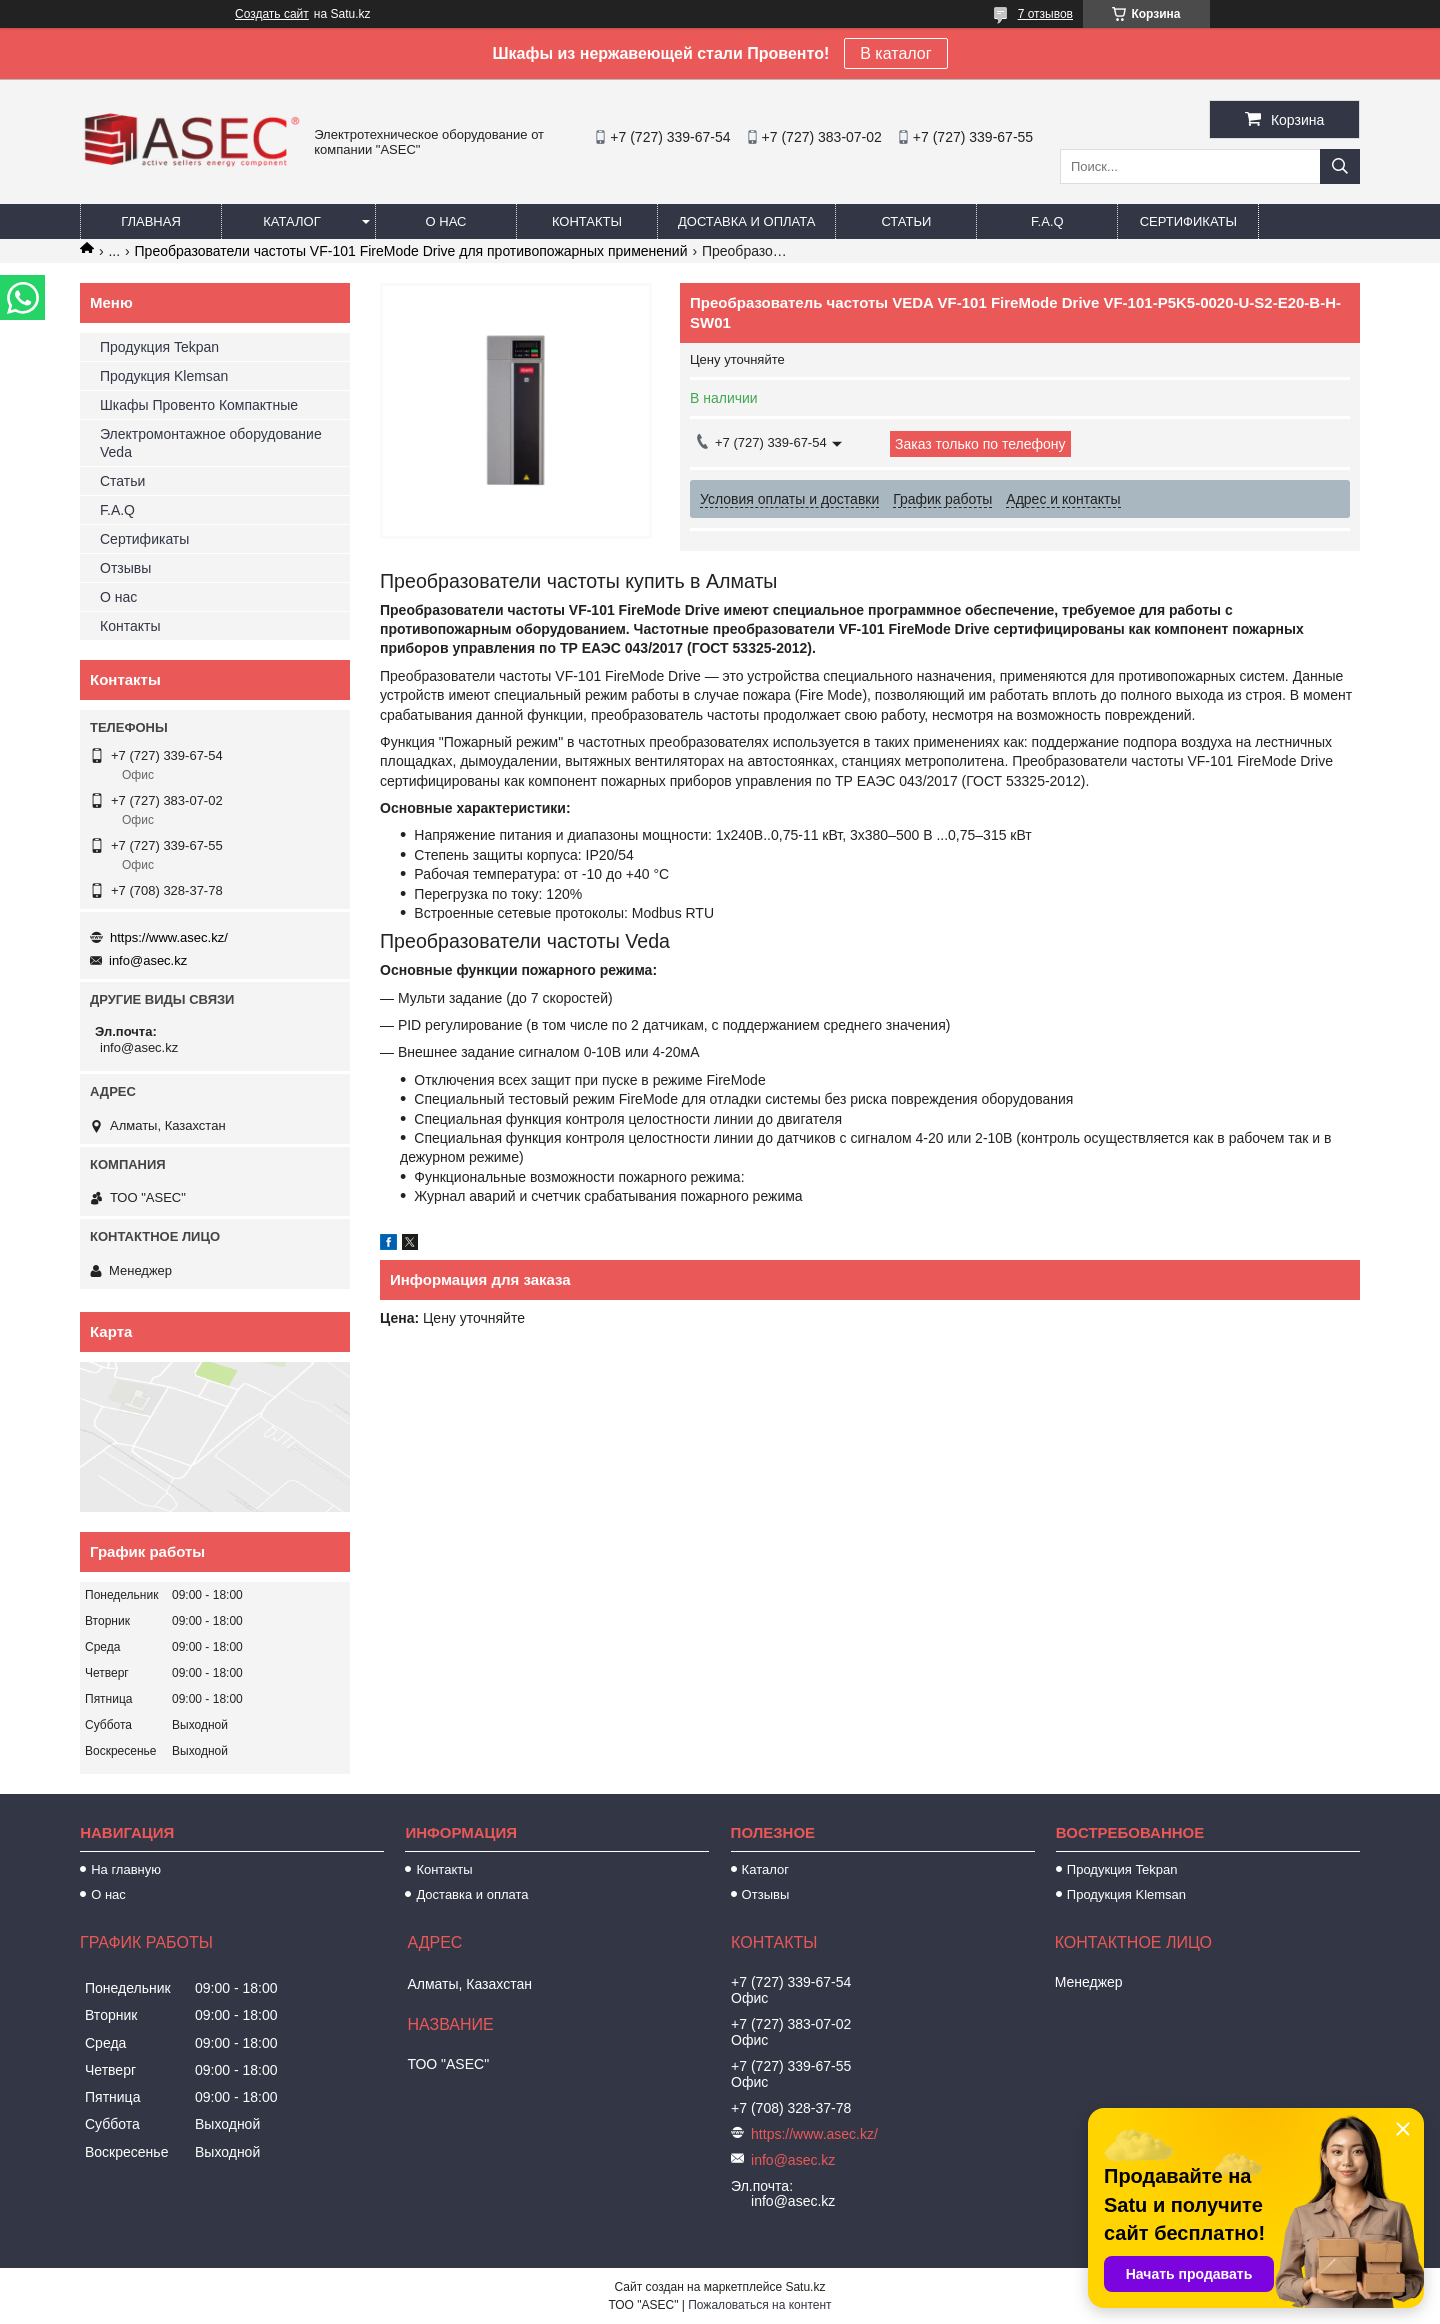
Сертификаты (1188, 221)
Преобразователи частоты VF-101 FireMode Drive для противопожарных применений (411, 251)
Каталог (291, 221)
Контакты (587, 221)
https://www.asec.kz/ (169, 937)
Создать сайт (272, 14)
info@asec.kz (148, 960)
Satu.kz (805, 2287)
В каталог (895, 53)
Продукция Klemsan (164, 376)
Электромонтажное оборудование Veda (211, 443)
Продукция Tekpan (159, 347)
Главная (151, 221)
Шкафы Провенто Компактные (199, 405)
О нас (446, 221)
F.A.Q (1047, 221)
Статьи (906, 221)
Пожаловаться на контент (759, 2305)
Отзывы (125, 568)
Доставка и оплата (746, 221)
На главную (126, 1869)
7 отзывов (1045, 14)
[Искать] (1340, 166)
